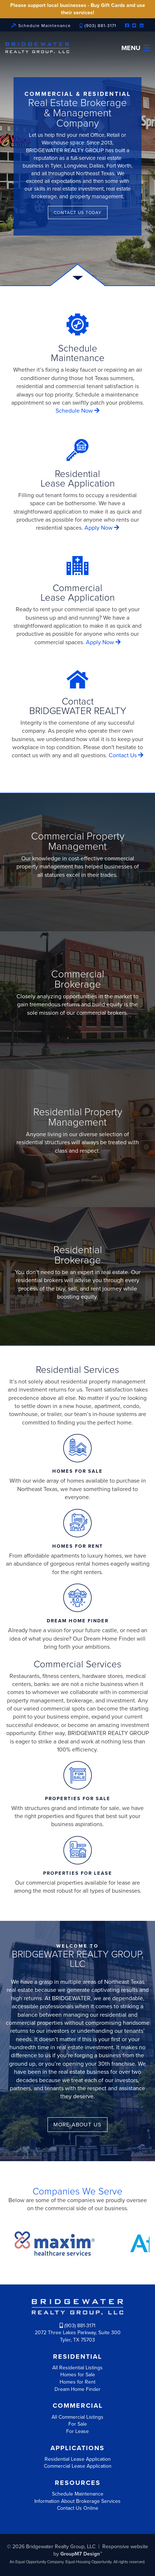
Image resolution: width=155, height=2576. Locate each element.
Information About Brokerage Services (77, 2501)
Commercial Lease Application (77, 2466)
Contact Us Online (77, 2508)
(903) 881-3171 (98, 25)
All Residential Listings (77, 2368)
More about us (77, 2124)
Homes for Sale (77, 2375)
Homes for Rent (77, 2382)
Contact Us (126, 755)
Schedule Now (77, 410)
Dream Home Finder (77, 2389)
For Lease (77, 2431)
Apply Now (101, 528)
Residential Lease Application (78, 2459)
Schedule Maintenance (41, 25)
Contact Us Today (78, 212)
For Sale (77, 2424)
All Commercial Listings (77, 2417)
